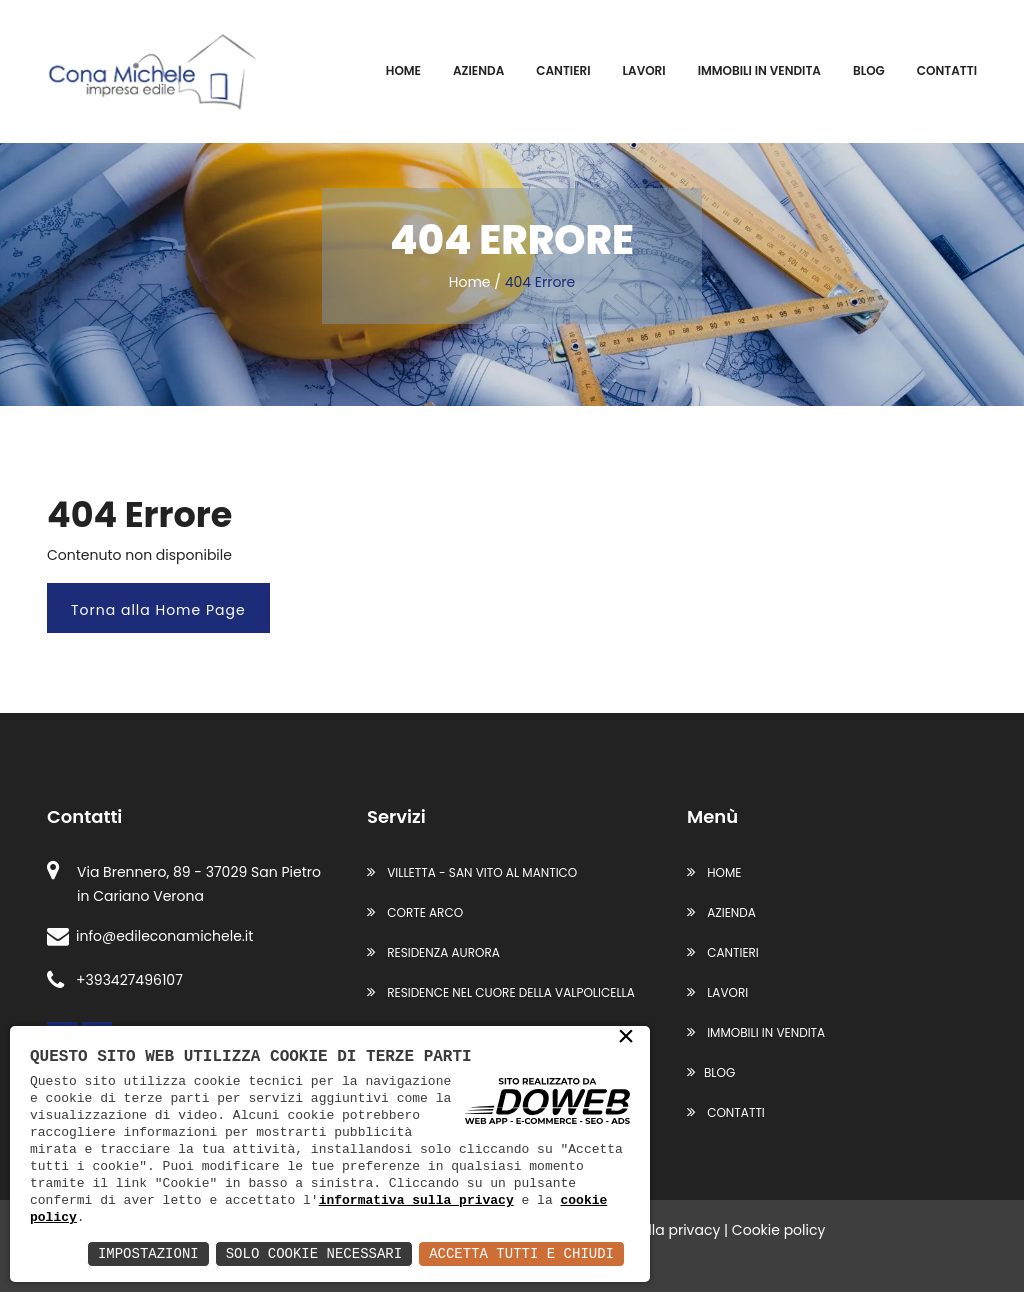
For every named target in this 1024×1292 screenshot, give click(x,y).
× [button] (626, 1038)
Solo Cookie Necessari (314, 1253)
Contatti (947, 70)
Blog (869, 70)
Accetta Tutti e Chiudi (521, 1253)
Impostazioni (148, 1253)
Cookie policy (779, 1230)
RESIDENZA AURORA (433, 952)
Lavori (644, 70)
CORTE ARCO (415, 912)
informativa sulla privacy (416, 1200)
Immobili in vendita (759, 70)
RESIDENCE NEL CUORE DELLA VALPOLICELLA (501, 992)
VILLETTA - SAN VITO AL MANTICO (472, 872)
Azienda (478, 70)
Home (403, 70)
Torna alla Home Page (158, 610)
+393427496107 (115, 980)
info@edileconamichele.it (150, 936)
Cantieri (563, 70)
